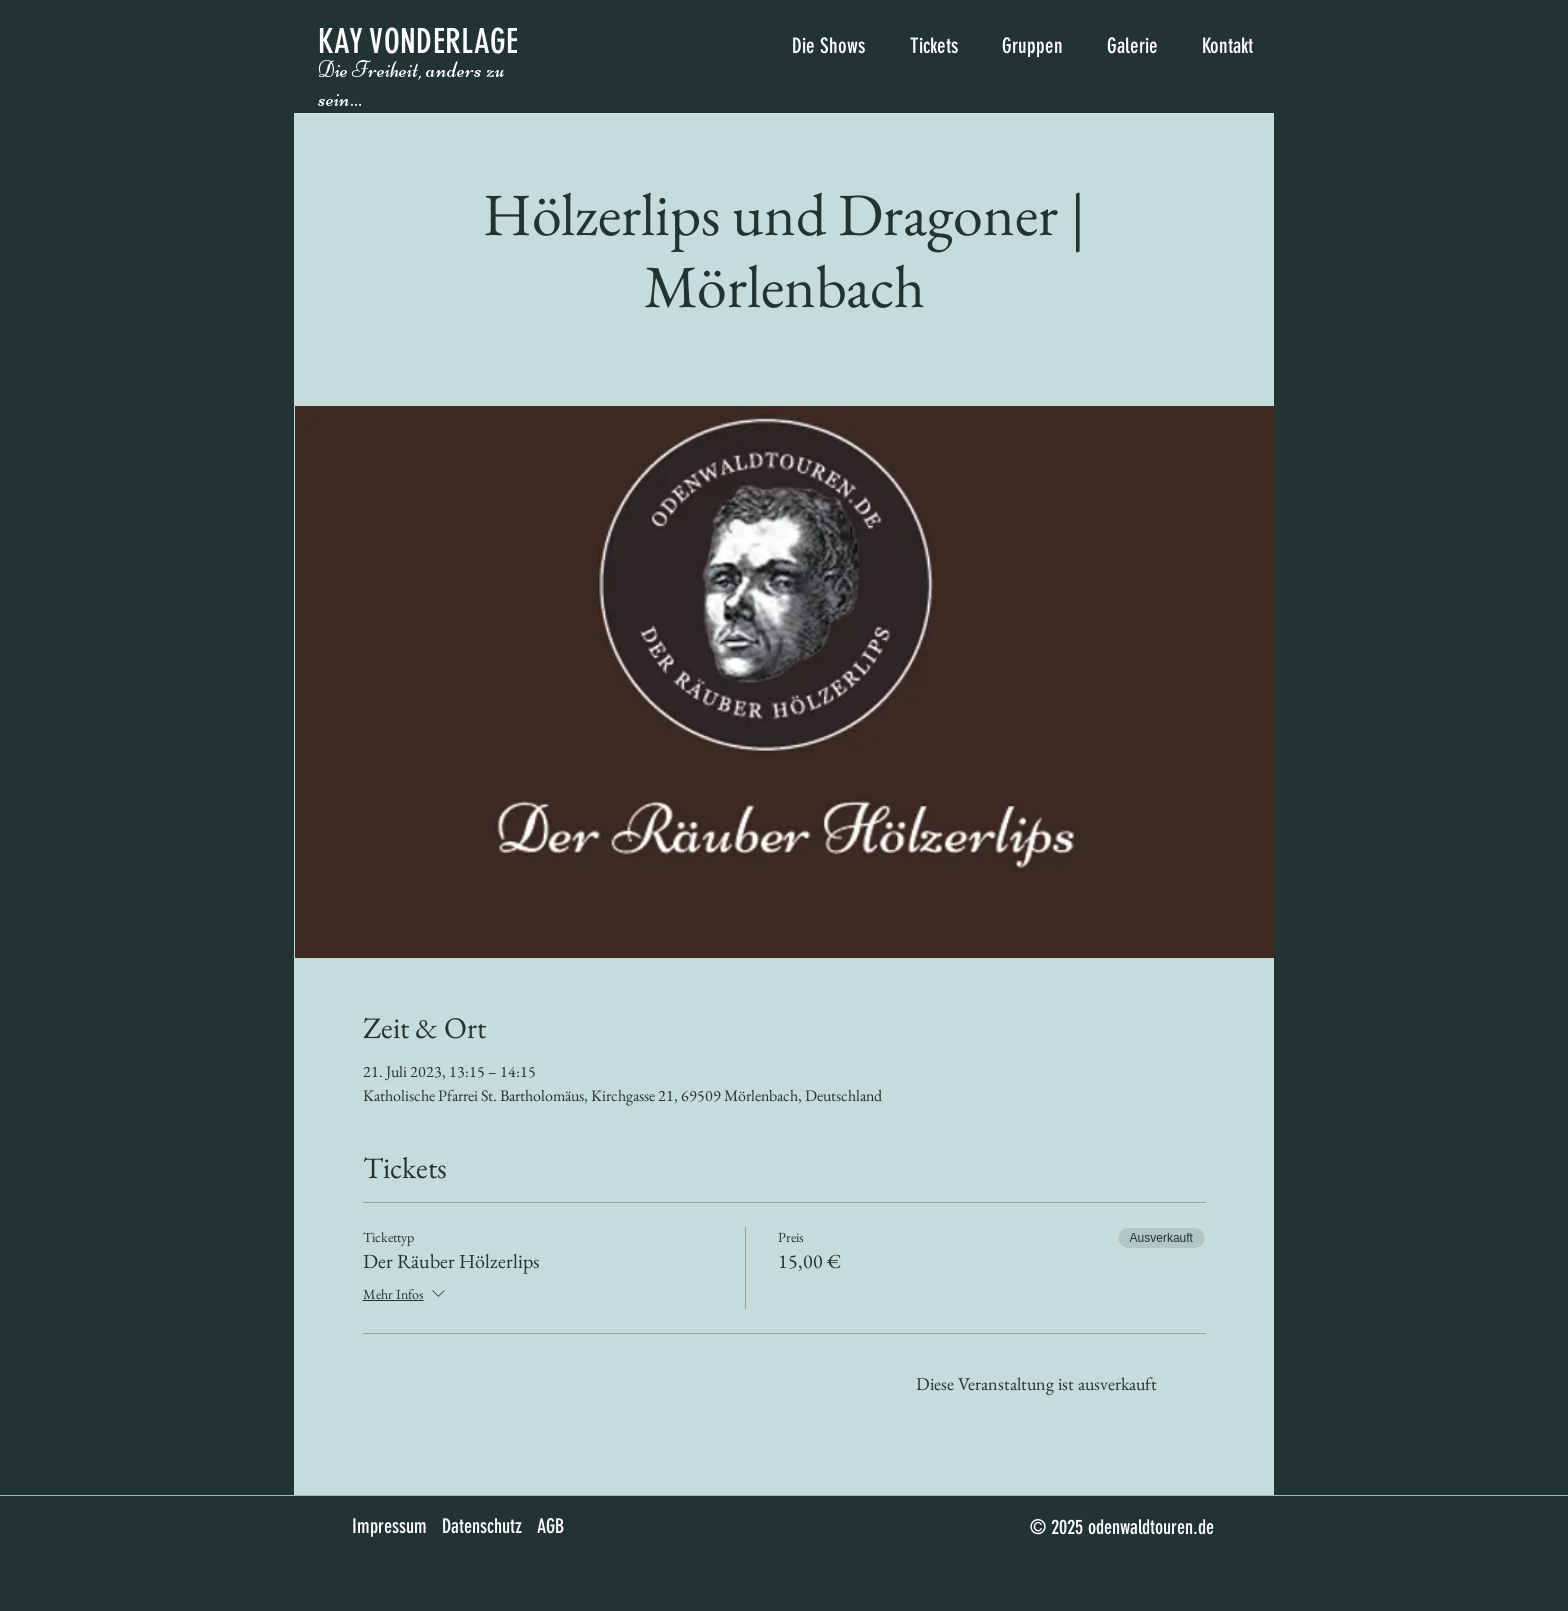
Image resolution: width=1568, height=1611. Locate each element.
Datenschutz (482, 1526)
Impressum (389, 1526)
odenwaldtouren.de (1151, 1527)
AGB (550, 1526)
